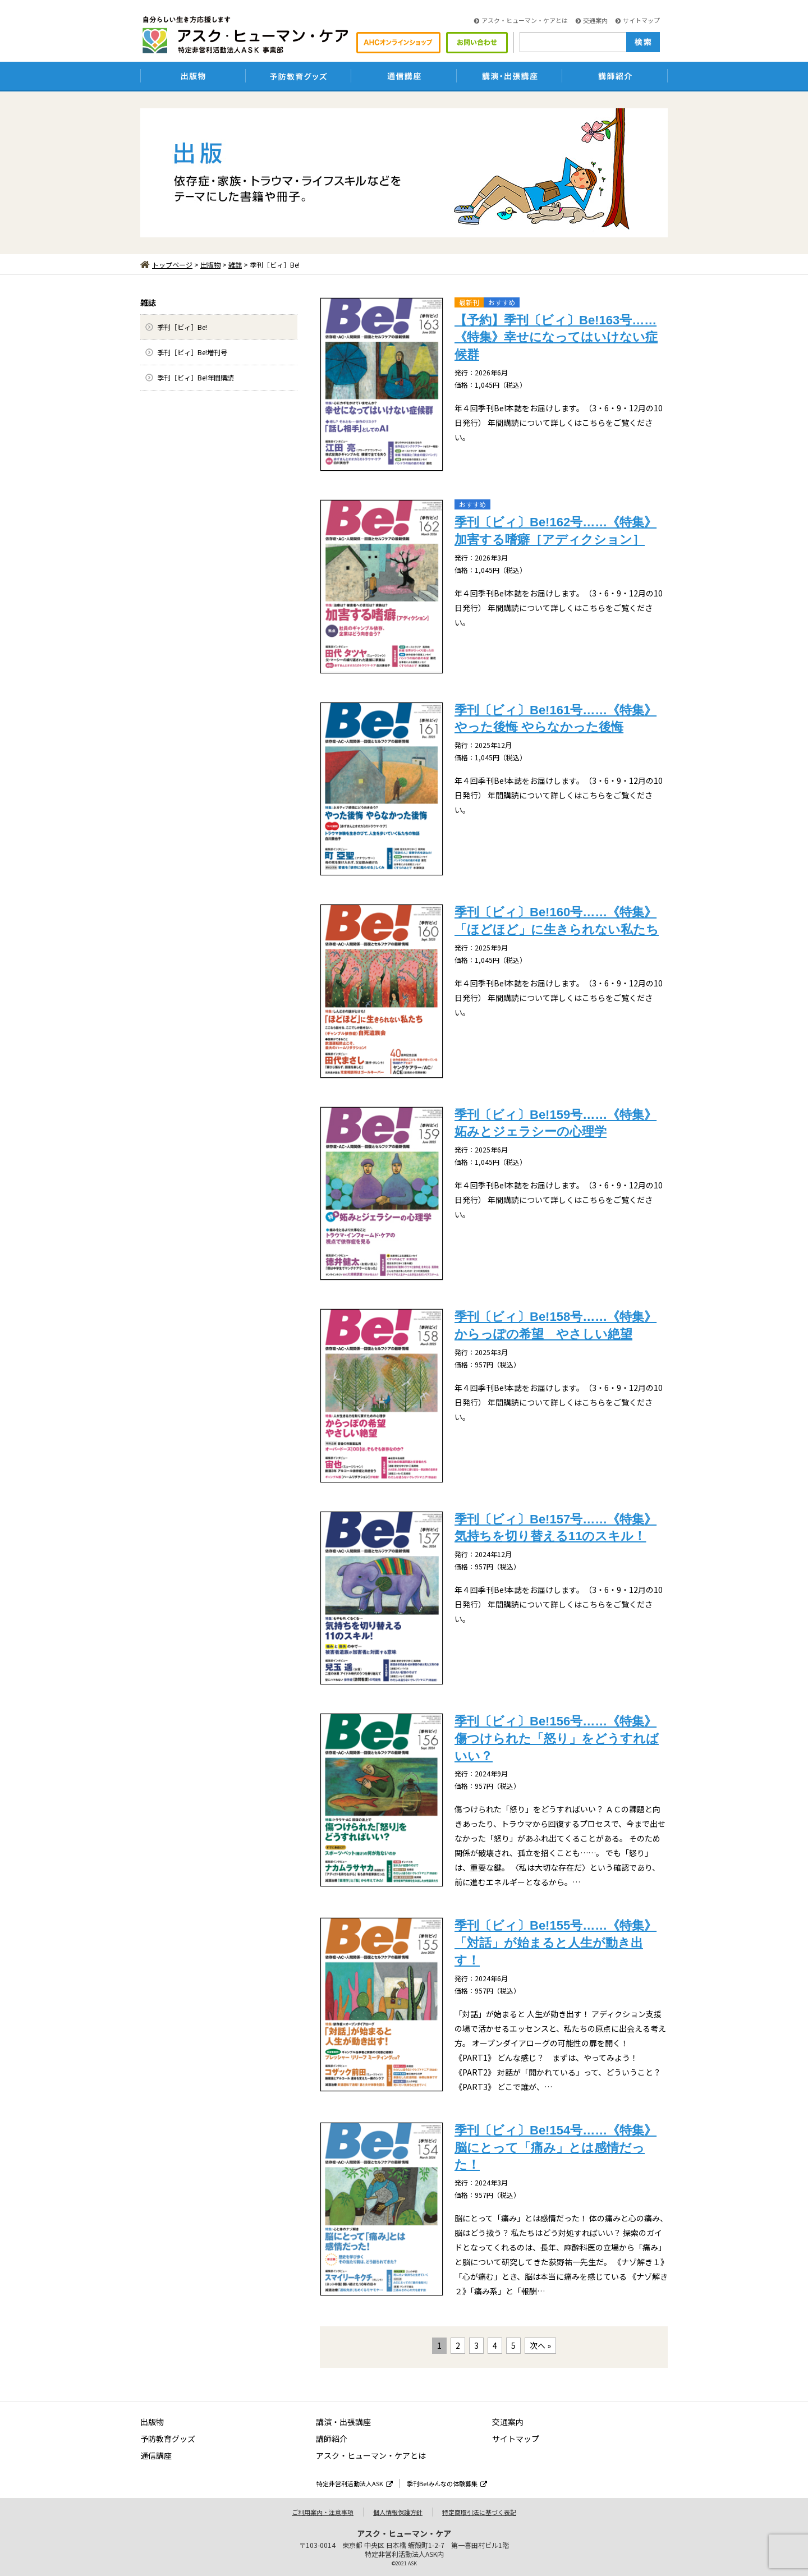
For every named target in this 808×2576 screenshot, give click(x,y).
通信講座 (156, 2455)
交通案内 (592, 20)
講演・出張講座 (343, 2421)
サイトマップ (638, 20)
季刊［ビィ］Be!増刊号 (192, 352)
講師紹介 (331, 2438)
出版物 (210, 264)
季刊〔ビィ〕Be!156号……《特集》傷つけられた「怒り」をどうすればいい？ (556, 1738)
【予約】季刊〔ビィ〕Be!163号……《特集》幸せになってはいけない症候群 (556, 337)
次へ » (540, 2345)
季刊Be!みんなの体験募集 (447, 2483)
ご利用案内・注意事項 (323, 2512)
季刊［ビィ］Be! (182, 327)
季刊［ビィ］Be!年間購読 (195, 377)
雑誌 (235, 264)
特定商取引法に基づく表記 (479, 2512)
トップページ (166, 264)
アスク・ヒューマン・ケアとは (521, 20)
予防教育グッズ (167, 2438)
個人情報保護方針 (398, 2512)
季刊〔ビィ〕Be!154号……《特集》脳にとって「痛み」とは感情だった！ (555, 2147)
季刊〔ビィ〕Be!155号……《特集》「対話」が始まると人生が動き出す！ (555, 1942)
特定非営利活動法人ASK (354, 2483)
